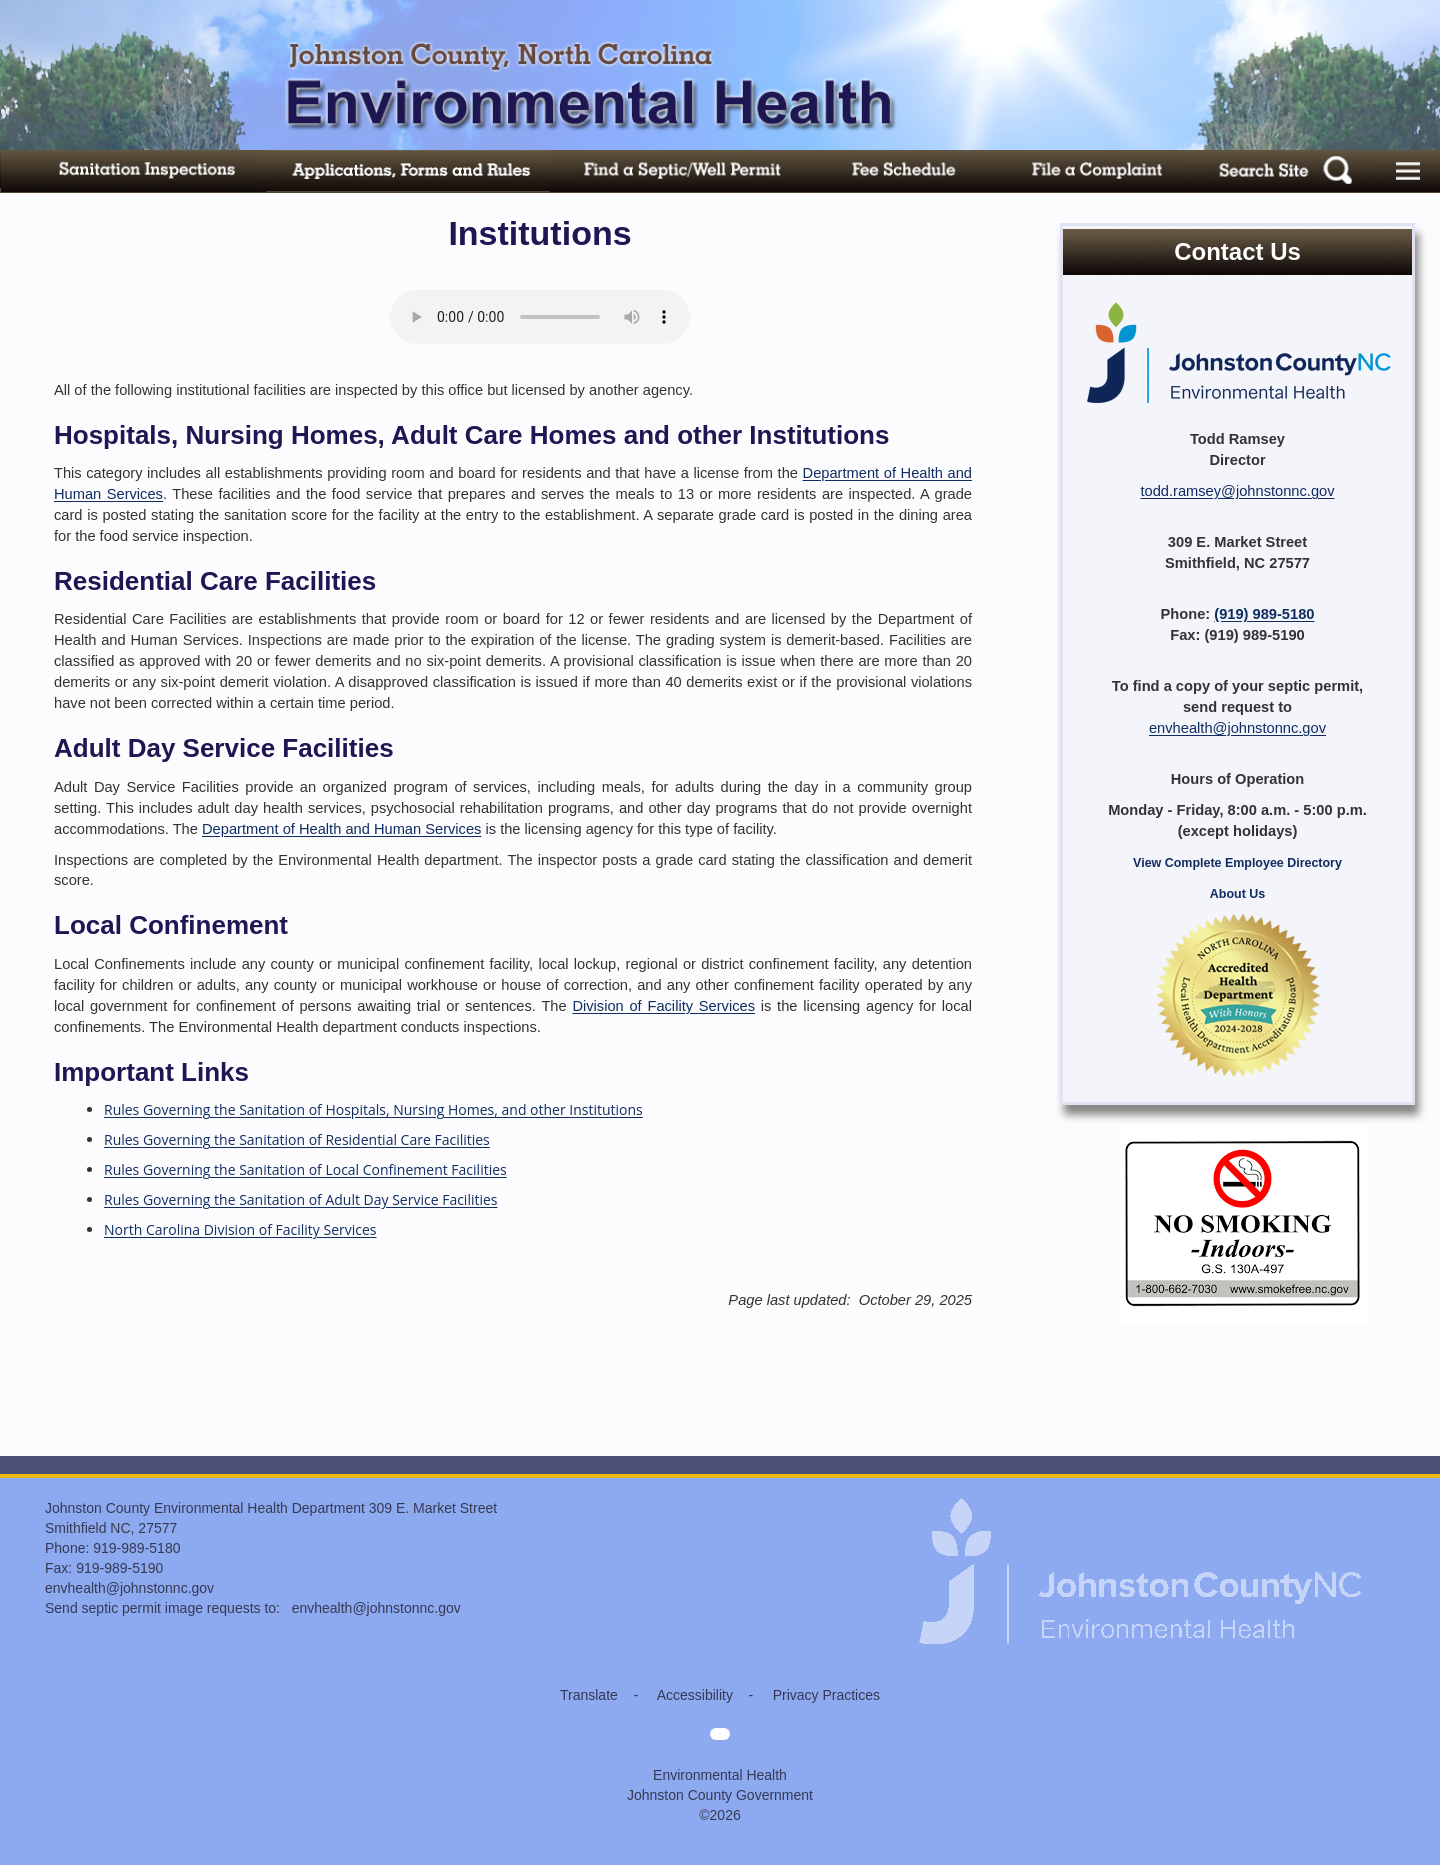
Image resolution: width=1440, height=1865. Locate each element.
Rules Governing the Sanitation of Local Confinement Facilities (305, 1169)
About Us (1237, 894)
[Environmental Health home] (1142, 1508)
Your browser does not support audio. (540, 317)
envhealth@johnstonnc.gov (1237, 728)
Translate (589, 1695)
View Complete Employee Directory (1237, 863)
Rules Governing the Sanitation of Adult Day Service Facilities (301, 1199)
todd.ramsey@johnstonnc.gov (1237, 491)
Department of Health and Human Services (341, 829)
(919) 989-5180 (1264, 614)
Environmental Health (720, 1775)
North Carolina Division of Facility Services (240, 1229)
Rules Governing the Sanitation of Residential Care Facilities (297, 1139)
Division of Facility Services (663, 1006)
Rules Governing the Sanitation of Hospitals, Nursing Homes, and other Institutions (373, 1109)
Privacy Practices (826, 1695)
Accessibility (695, 1695)
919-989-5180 (136, 1548)
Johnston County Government (720, 1795)
